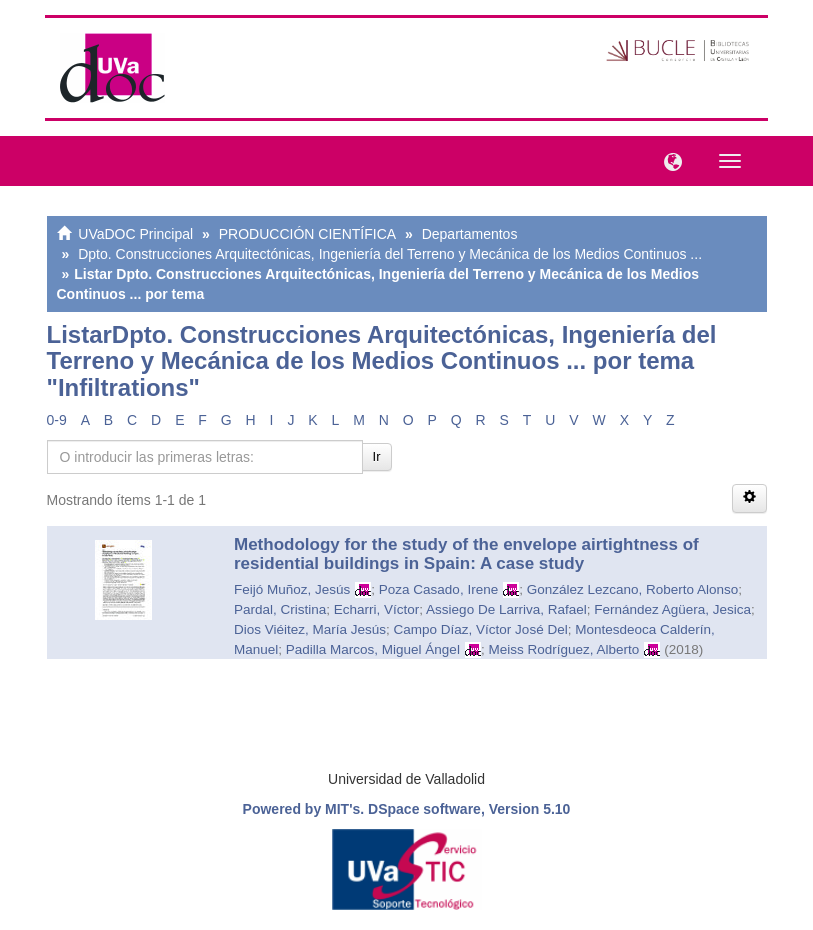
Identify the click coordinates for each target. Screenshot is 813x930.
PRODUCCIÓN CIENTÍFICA (307, 234)
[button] (668, 160)
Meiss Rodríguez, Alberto (563, 649)
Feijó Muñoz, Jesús (292, 589)
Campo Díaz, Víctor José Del (481, 629)
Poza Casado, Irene (438, 589)
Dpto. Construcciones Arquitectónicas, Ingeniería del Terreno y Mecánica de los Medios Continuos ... (390, 254)
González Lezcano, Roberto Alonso (633, 589)
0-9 (57, 420)
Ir (377, 456)
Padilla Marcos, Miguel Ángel (373, 649)
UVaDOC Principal (135, 234)
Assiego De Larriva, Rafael (506, 609)
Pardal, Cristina (280, 609)
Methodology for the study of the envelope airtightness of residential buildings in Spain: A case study (466, 554)
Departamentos (470, 234)
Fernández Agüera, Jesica (672, 609)
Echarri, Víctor (377, 609)
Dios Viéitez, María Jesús (310, 629)
